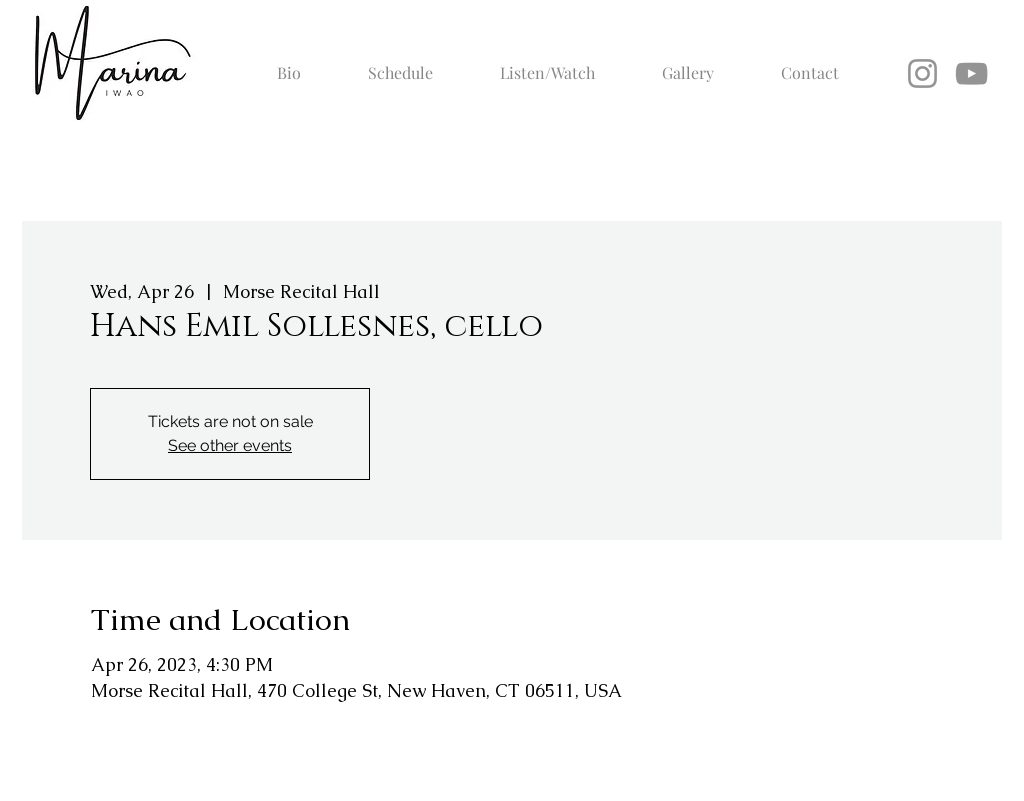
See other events (230, 445)
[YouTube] (971, 73)
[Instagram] (922, 73)
